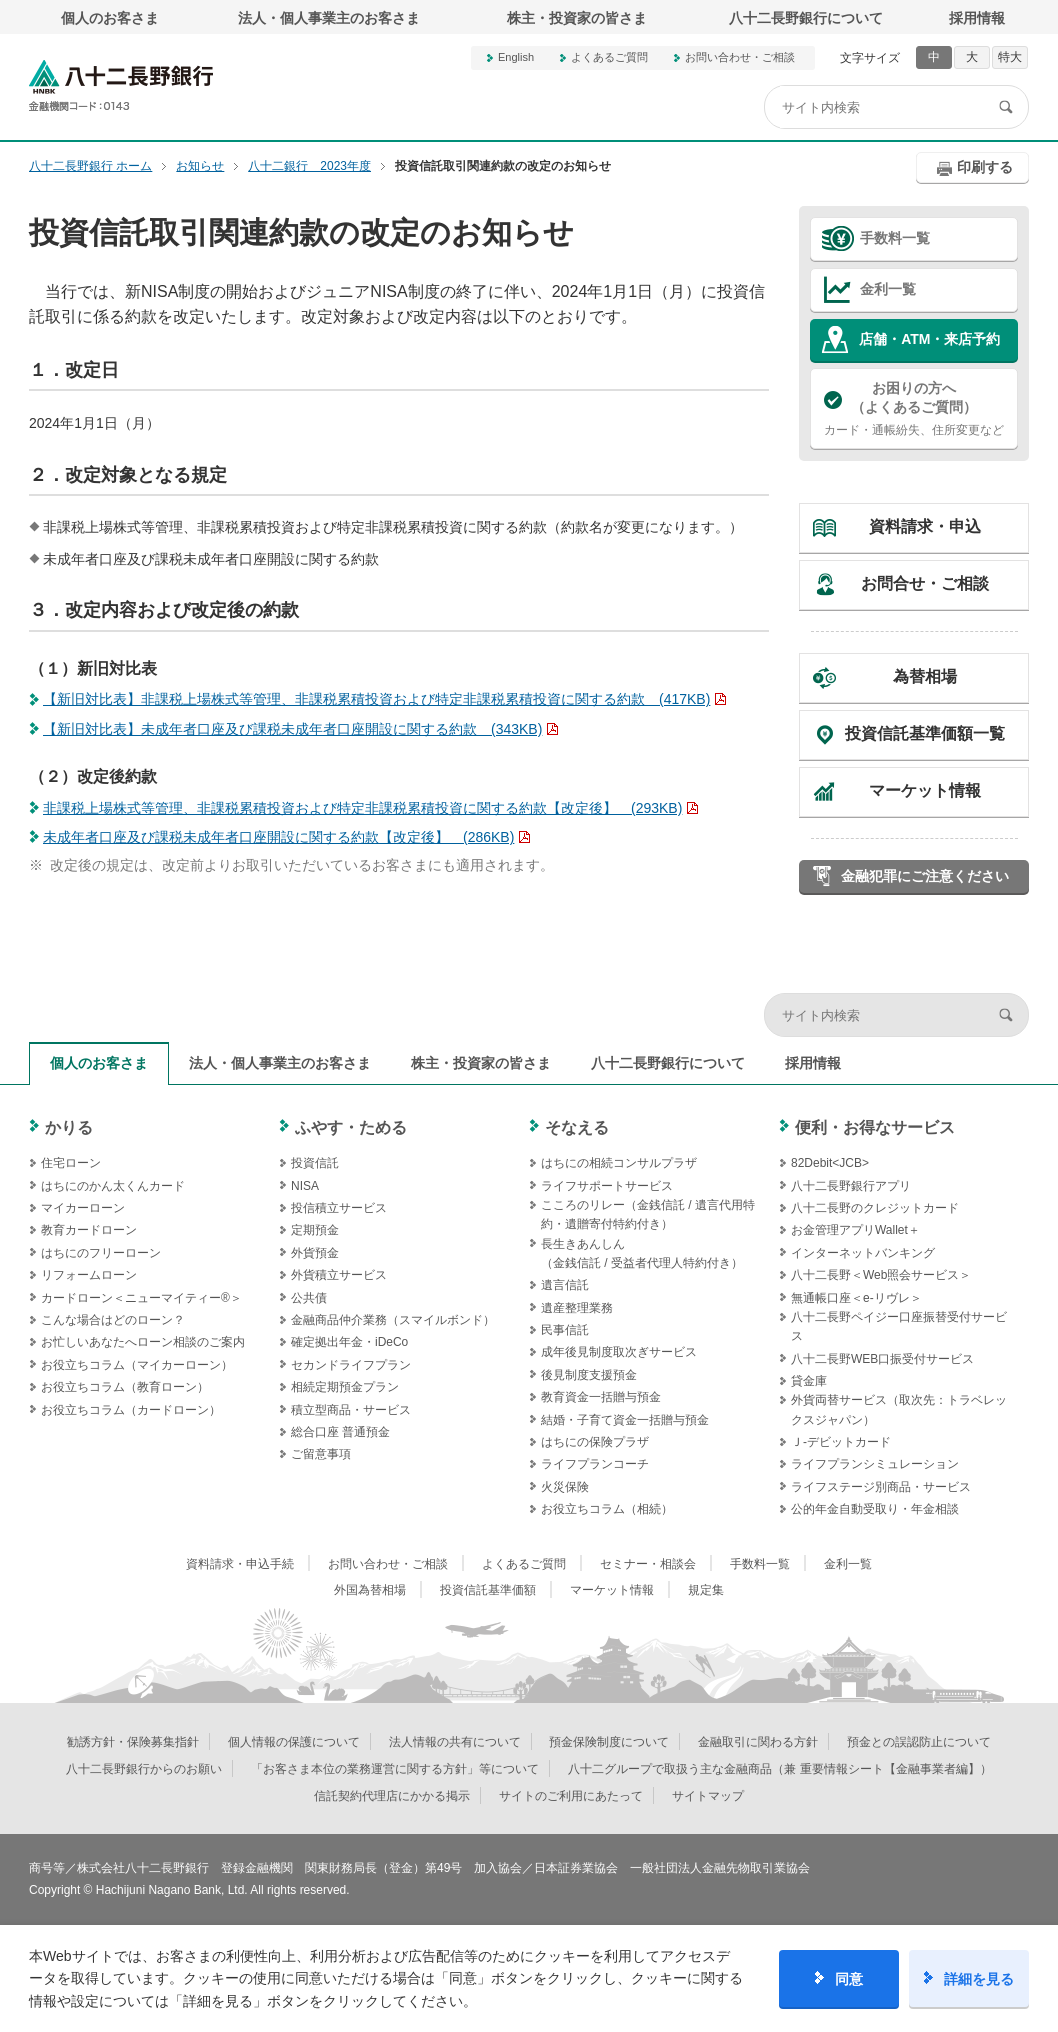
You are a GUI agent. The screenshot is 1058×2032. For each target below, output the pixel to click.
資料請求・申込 (925, 526)
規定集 (706, 1590)
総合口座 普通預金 (340, 1432)
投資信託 (315, 1163)
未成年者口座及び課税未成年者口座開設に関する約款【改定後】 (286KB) (278, 837)
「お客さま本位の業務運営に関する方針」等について (395, 1769)
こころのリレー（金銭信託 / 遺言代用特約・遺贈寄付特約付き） (648, 1214)
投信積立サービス (339, 1208)
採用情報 (977, 18)
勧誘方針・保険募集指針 (133, 1742)
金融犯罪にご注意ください (925, 876)
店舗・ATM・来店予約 (929, 339)
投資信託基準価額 (488, 1590)
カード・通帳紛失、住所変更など (914, 408)
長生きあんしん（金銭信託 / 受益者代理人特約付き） (642, 1253)
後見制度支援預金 (589, 1375)
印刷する (985, 167)
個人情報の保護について (294, 1742)
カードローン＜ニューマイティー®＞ (141, 1298)
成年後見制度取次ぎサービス (619, 1352)
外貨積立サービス (339, 1275)
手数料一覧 (895, 238)
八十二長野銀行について (806, 18)
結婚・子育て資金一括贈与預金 (625, 1420)
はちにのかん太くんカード (113, 1186)
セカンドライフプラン (351, 1365)
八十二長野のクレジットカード (875, 1208)
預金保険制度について (609, 1742)
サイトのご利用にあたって (571, 1796)
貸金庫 (809, 1381)
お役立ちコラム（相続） (607, 1509)
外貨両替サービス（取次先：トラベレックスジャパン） (899, 1409)
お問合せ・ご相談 (925, 583)
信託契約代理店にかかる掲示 (392, 1796)
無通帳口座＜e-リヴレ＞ (856, 1298)
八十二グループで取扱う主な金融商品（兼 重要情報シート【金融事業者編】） (779, 1769)
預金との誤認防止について (919, 1742)
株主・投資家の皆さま (577, 18)
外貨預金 (315, 1253)
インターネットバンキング (863, 1253)
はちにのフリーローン (101, 1253)
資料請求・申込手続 (240, 1564)
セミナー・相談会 (648, 1564)
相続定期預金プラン (345, 1387)
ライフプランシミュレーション (875, 1464)
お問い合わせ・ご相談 (740, 57)
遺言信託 (565, 1285)
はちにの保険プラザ (595, 1442)
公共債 (309, 1298)
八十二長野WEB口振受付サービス (882, 1359)
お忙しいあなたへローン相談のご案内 (143, 1342)
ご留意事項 (321, 1454)
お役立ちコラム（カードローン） (131, 1410)
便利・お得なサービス (875, 1127)
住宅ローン (71, 1163)
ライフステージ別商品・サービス (881, 1487)
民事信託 (565, 1330)
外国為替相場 (370, 1590)
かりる (69, 1127)
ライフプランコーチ (595, 1464)
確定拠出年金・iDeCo (349, 1342)
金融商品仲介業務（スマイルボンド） (393, 1320)
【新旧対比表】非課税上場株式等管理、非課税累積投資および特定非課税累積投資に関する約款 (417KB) (376, 699)
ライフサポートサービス (607, 1186)
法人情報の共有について (455, 1742)
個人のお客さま (110, 18)
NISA (305, 1186)
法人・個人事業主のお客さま (329, 18)
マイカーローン (83, 1208)
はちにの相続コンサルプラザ (619, 1163)
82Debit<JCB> (830, 1163)
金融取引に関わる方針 (758, 1742)
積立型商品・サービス (351, 1410)
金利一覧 (888, 289)
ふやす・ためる (351, 1127)
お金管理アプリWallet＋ (855, 1230)
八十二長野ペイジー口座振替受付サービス (899, 1326)
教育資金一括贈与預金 (601, 1397)
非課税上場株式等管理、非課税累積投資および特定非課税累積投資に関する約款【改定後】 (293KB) (362, 808)
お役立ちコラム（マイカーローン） (137, 1365)
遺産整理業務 (577, 1308)
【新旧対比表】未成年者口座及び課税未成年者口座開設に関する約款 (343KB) (292, 729)
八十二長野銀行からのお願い (144, 1769)
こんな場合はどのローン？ (113, 1320)
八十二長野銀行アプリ (851, 1186)
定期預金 (315, 1230)
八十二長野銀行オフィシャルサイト (121, 85)
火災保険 (565, 1487)
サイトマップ (708, 1796)
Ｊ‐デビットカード (841, 1442)
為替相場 (925, 676)
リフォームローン (89, 1275)
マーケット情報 (925, 790)
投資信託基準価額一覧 (925, 733)
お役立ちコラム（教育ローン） (125, 1387)
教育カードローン (89, 1230)
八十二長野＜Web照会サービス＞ (881, 1275)
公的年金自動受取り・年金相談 (875, 1509)
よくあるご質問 (609, 57)
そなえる (577, 1127)
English (516, 57)
